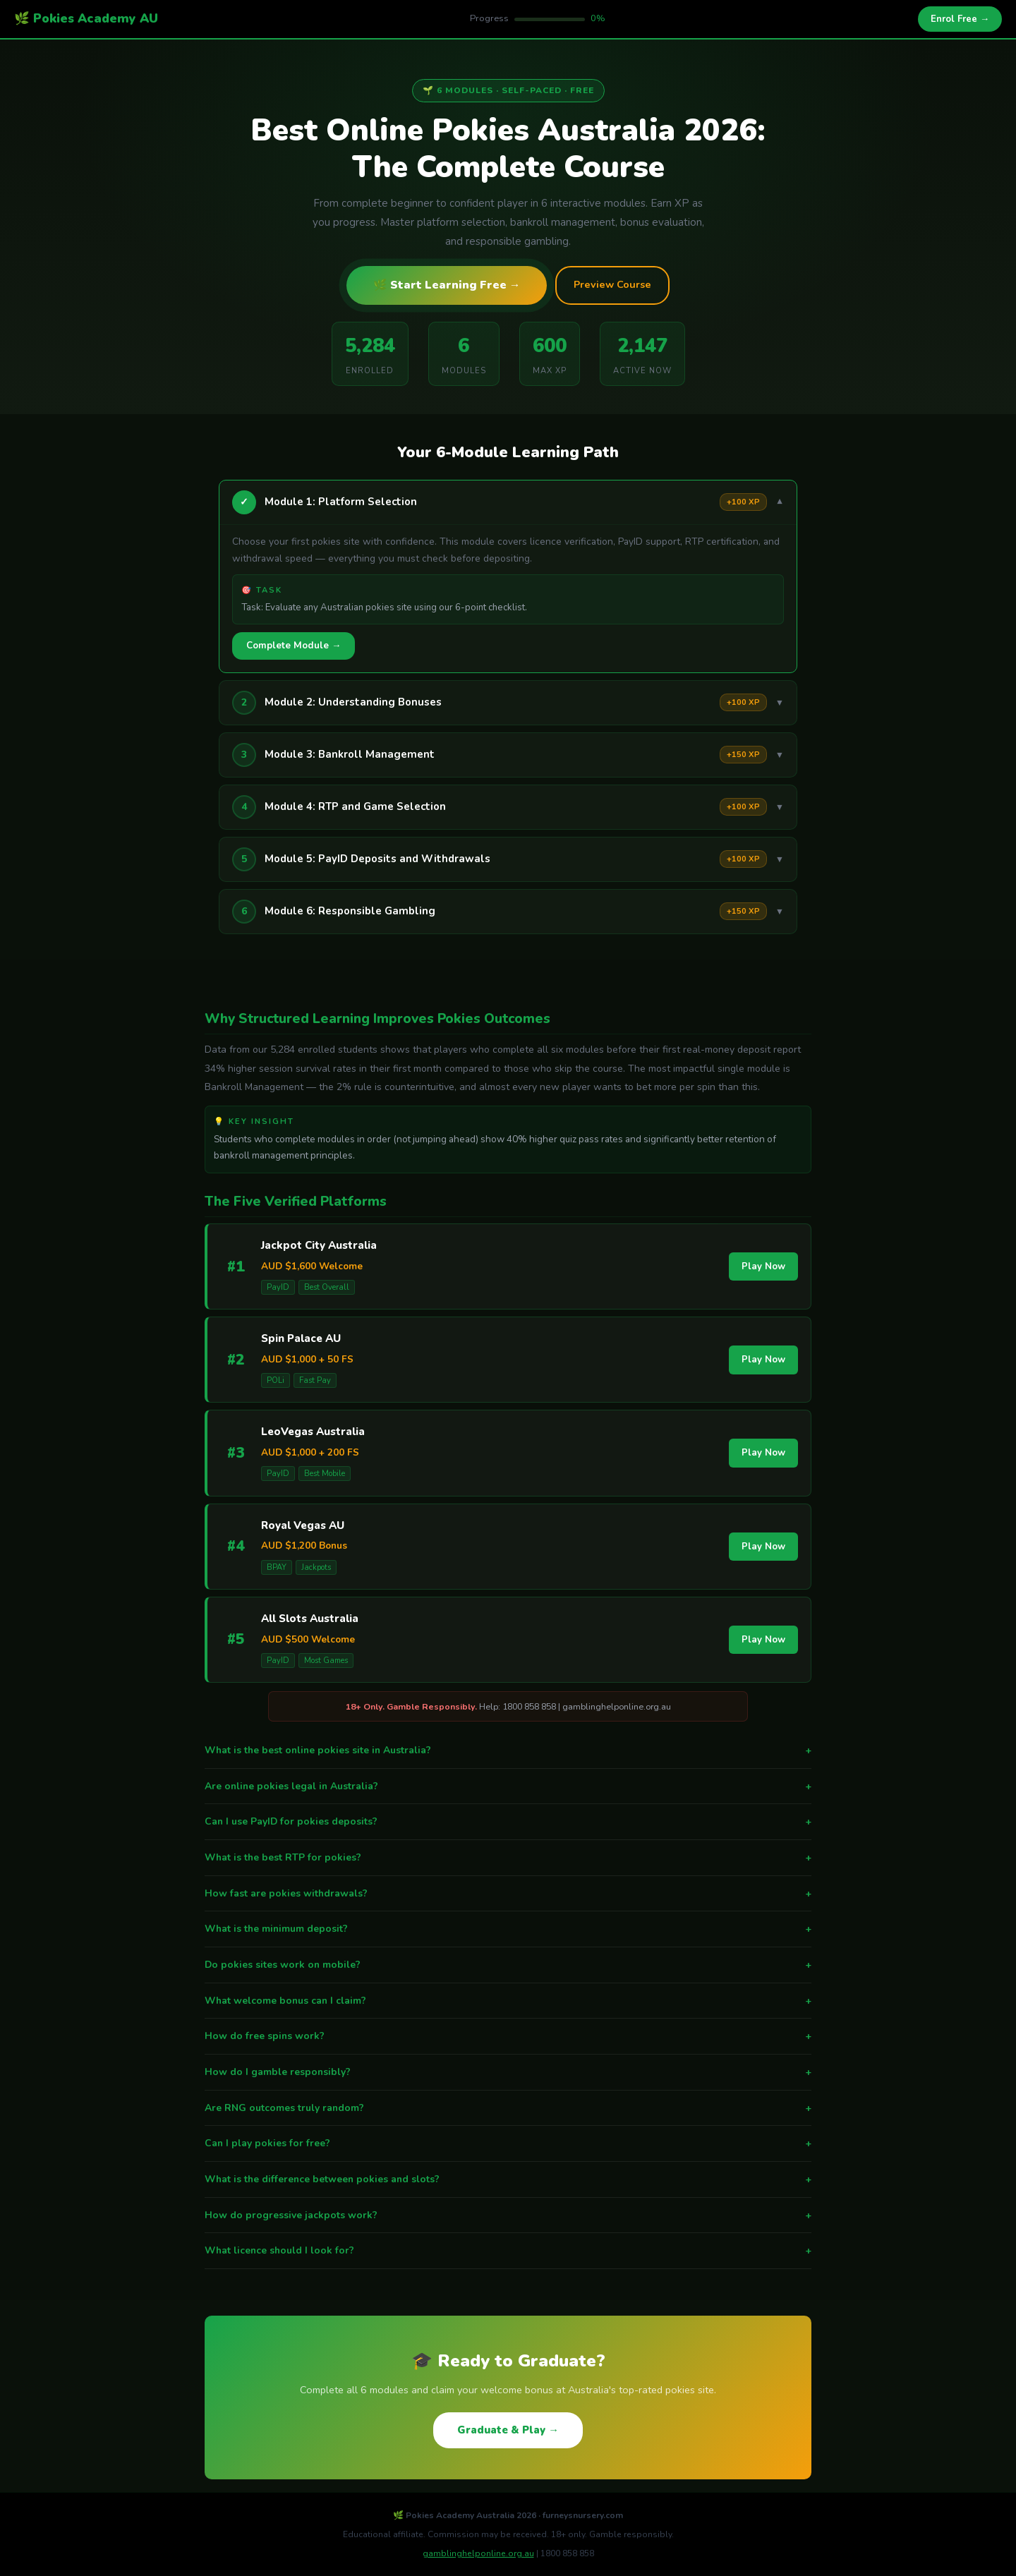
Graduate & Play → (508, 2430)
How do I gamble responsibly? (508, 2072)
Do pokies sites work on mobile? (508, 1965)
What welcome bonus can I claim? (508, 2001)
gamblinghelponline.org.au (478, 2553)
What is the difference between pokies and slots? (508, 2179)
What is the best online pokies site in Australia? (508, 1750)
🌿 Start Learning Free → (447, 285)
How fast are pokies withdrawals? (508, 1893)
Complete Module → (293, 645)
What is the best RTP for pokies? (508, 1857)
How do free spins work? (508, 2036)
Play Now (763, 1266)
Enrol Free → (960, 19)
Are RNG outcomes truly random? (508, 2108)
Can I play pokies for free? (508, 2143)
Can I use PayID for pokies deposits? (508, 1821)
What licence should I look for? (508, 2250)
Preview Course (612, 284)
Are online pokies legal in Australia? (508, 1786)
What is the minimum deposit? (508, 1929)
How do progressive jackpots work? (508, 2215)
